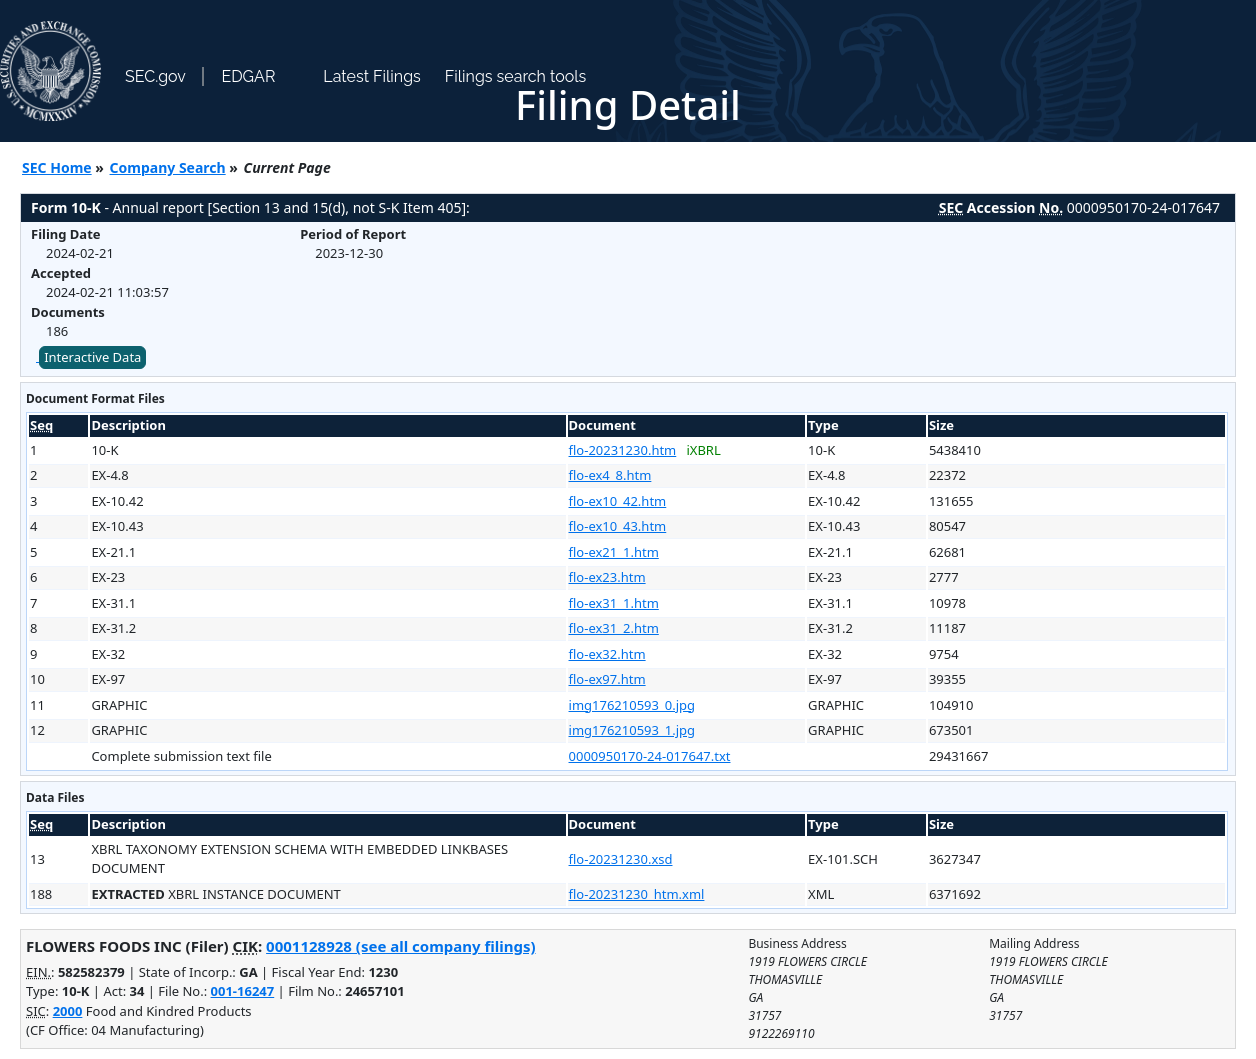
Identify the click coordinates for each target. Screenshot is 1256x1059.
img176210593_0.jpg (632, 705)
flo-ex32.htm (607, 654)
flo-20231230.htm (623, 450)
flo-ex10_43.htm (618, 526)
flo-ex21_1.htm (614, 552)
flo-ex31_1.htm (614, 603)
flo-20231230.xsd (621, 859)
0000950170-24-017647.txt (650, 756)
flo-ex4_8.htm (610, 475)
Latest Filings (371, 76)
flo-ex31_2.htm (614, 628)
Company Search (168, 167)
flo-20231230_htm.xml (637, 894)
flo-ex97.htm (607, 679)
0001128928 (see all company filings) (400, 946)
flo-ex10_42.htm (618, 501)
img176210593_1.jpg (632, 730)
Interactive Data (92, 357)
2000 (68, 1011)
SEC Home (57, 167)
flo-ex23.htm (607, 577)
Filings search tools (516, 76)
